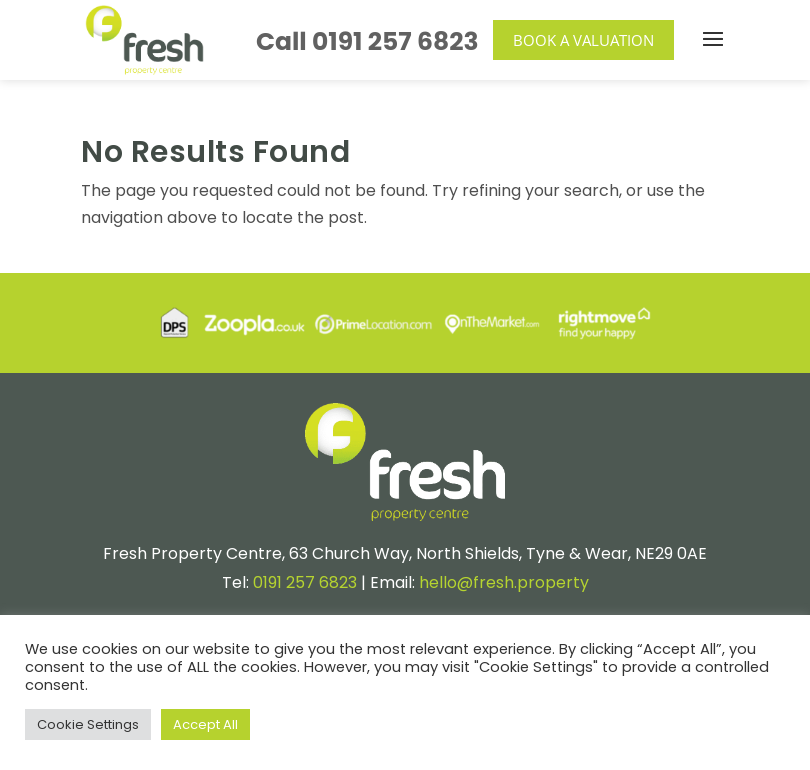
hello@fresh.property (504, 582)
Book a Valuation (583, 40)
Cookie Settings (88, 724)
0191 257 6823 (395, 41)
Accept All (205, 724)
